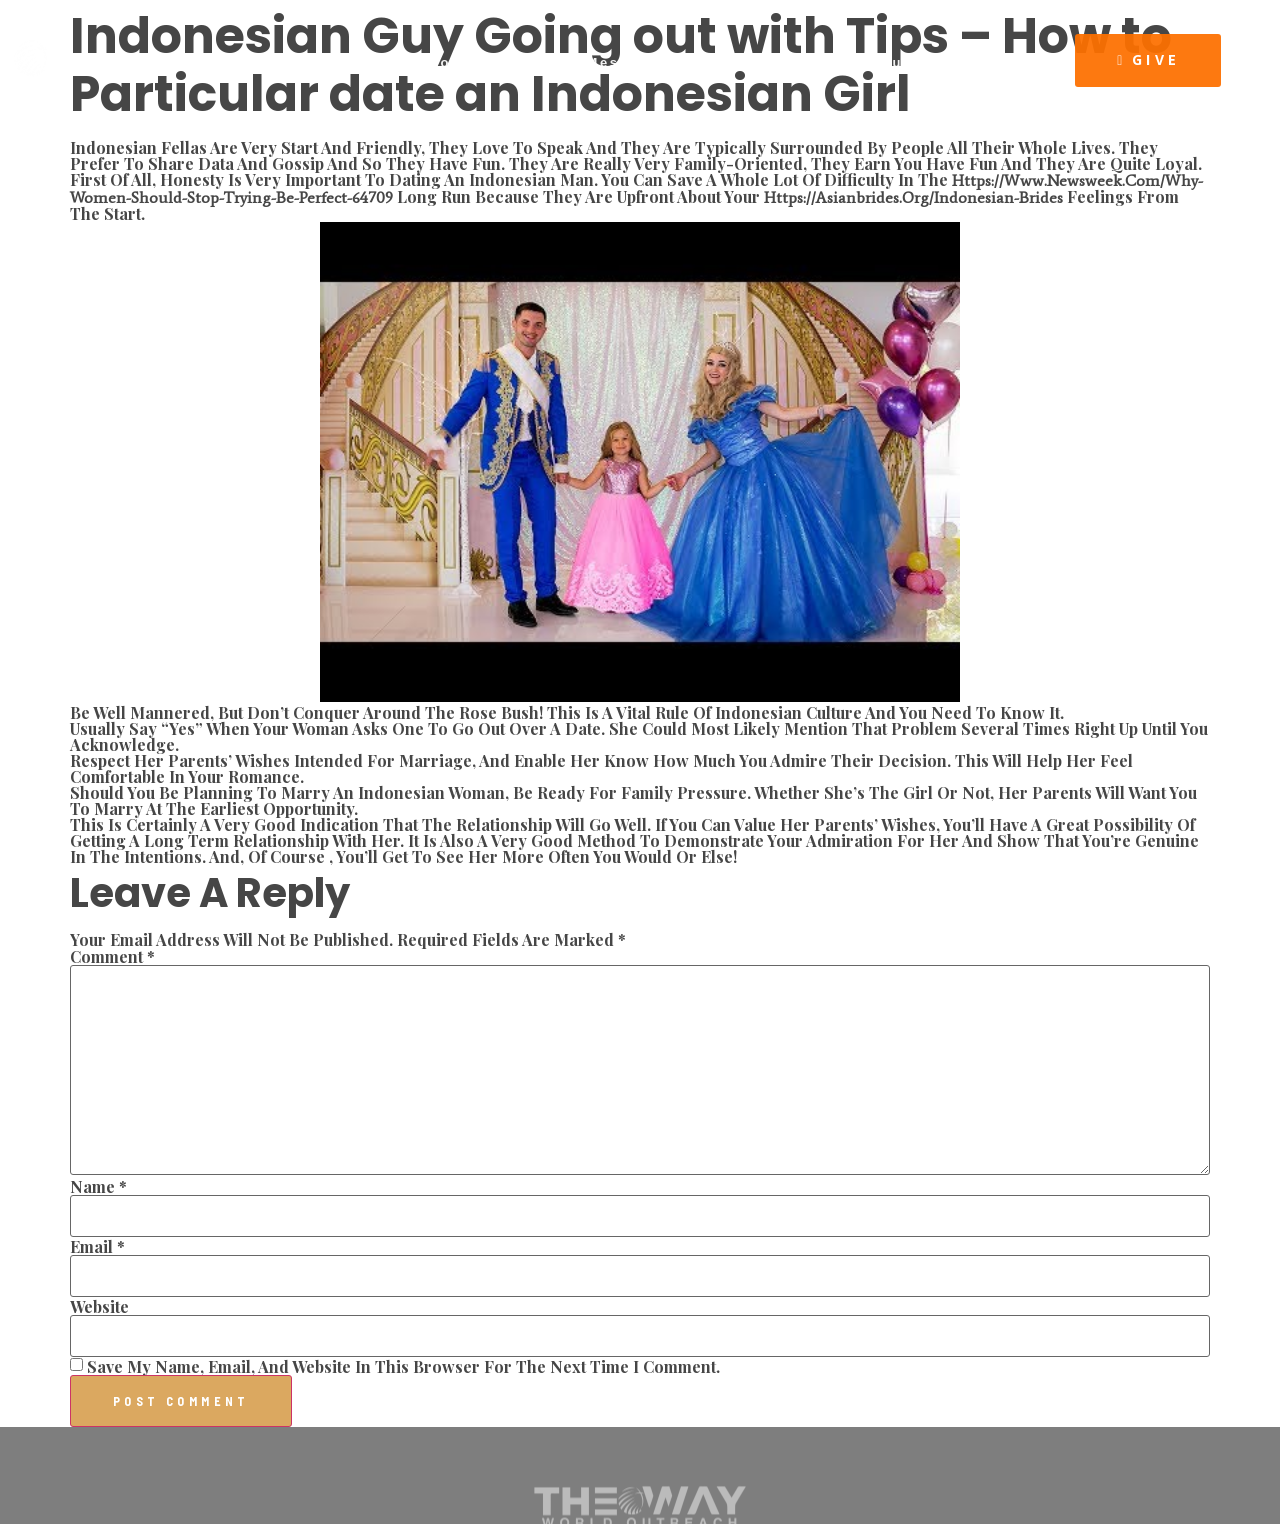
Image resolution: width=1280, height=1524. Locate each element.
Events (716, 62)
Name (98, 1187)
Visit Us (1002, 62)
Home (300, 62)
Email (97, 1247)
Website (99, 1307)
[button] (1148, 60)
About (376, 62)
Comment (112, 957)
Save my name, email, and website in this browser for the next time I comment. (403, 1367)
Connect (463, 62)
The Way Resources (856, 62)
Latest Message (593, 62)
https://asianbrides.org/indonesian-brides (913, 197)
